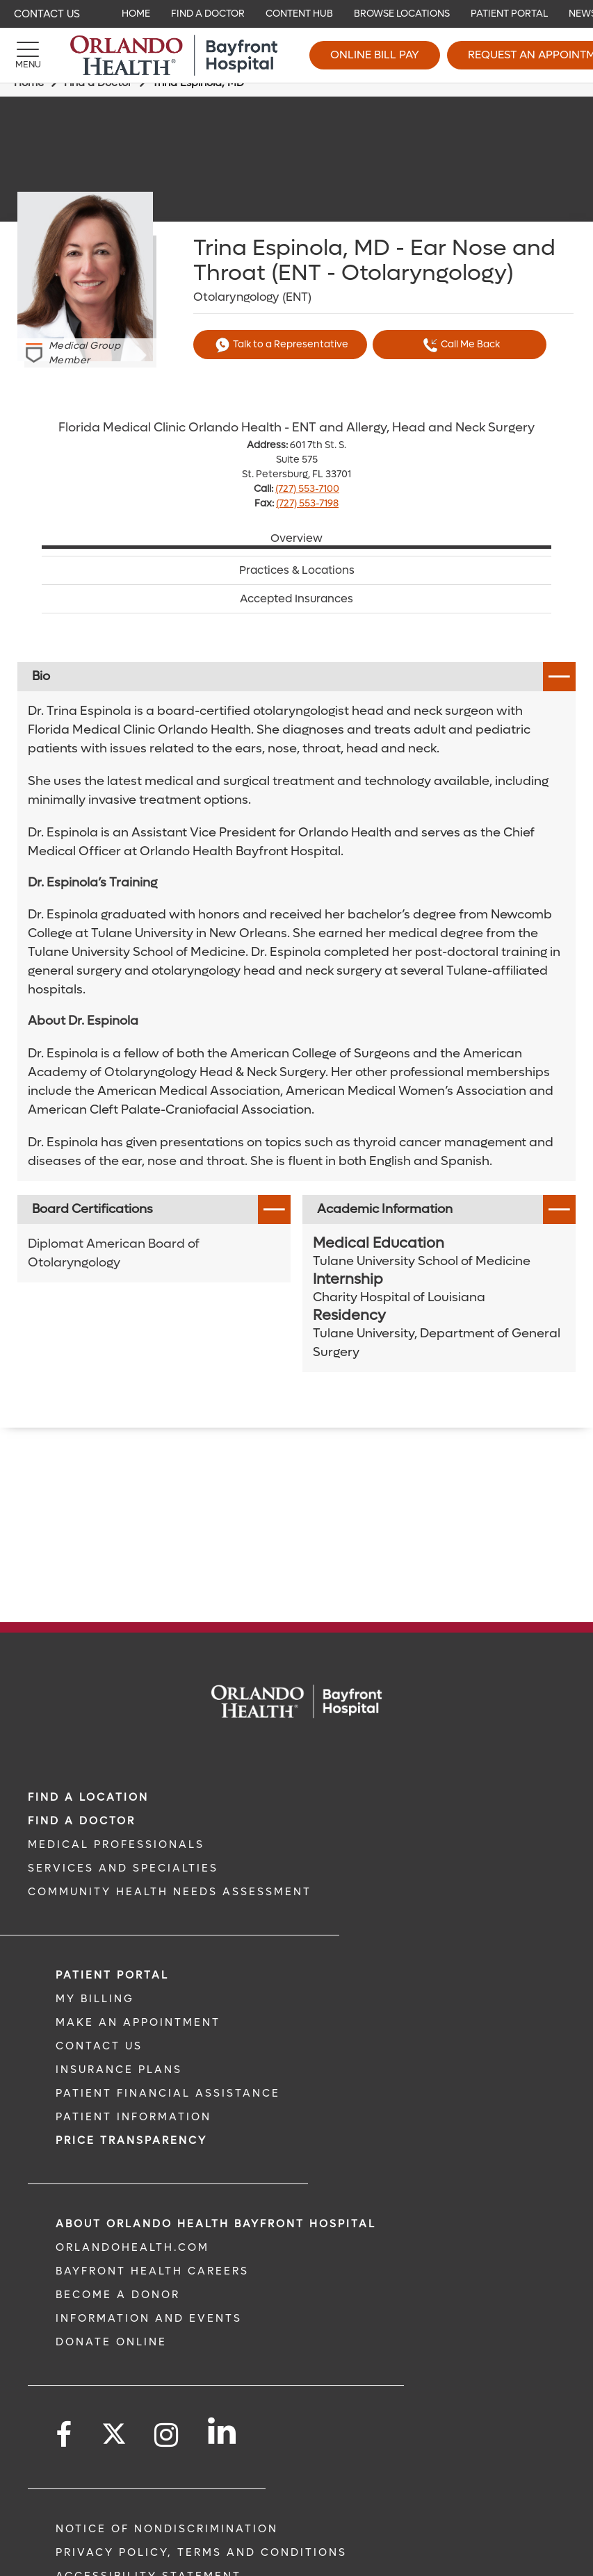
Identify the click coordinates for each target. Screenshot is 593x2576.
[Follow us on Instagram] (167, 2435)
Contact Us (47, 14)
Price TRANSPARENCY (131, 2140)
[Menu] (28, 55)
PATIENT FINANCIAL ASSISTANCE (168, 2093)
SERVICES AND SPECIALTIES (123, 1868)
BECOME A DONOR (118, 2295)
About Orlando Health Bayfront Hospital (216, 2224)
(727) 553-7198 (307, 503)
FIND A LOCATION (88, 1797)
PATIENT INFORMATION (133, 2117)
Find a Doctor (82, 1821)
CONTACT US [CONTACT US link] (99, 2046)
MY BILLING (95, 1999)
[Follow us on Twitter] (114, 2429)
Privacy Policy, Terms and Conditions (201, 2552)
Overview (296, 538)
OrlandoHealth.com (132, 2247)
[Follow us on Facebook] (65, 2435)
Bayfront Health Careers (152, 2271)
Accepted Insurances (296, 599)
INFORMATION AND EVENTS (149, 2318)
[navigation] (296, 14)
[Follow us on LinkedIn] (223, 2431)
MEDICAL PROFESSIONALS (116, 1844)
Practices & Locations (297, 570)
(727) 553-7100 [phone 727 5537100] (307, 488)
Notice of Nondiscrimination (167, 2529)
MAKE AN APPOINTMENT (138, 2022)
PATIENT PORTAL (112, 1975)
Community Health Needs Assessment (169, 1892)
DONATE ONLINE (111, 2342)
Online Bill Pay (374, 54)
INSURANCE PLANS (119, 2070)
